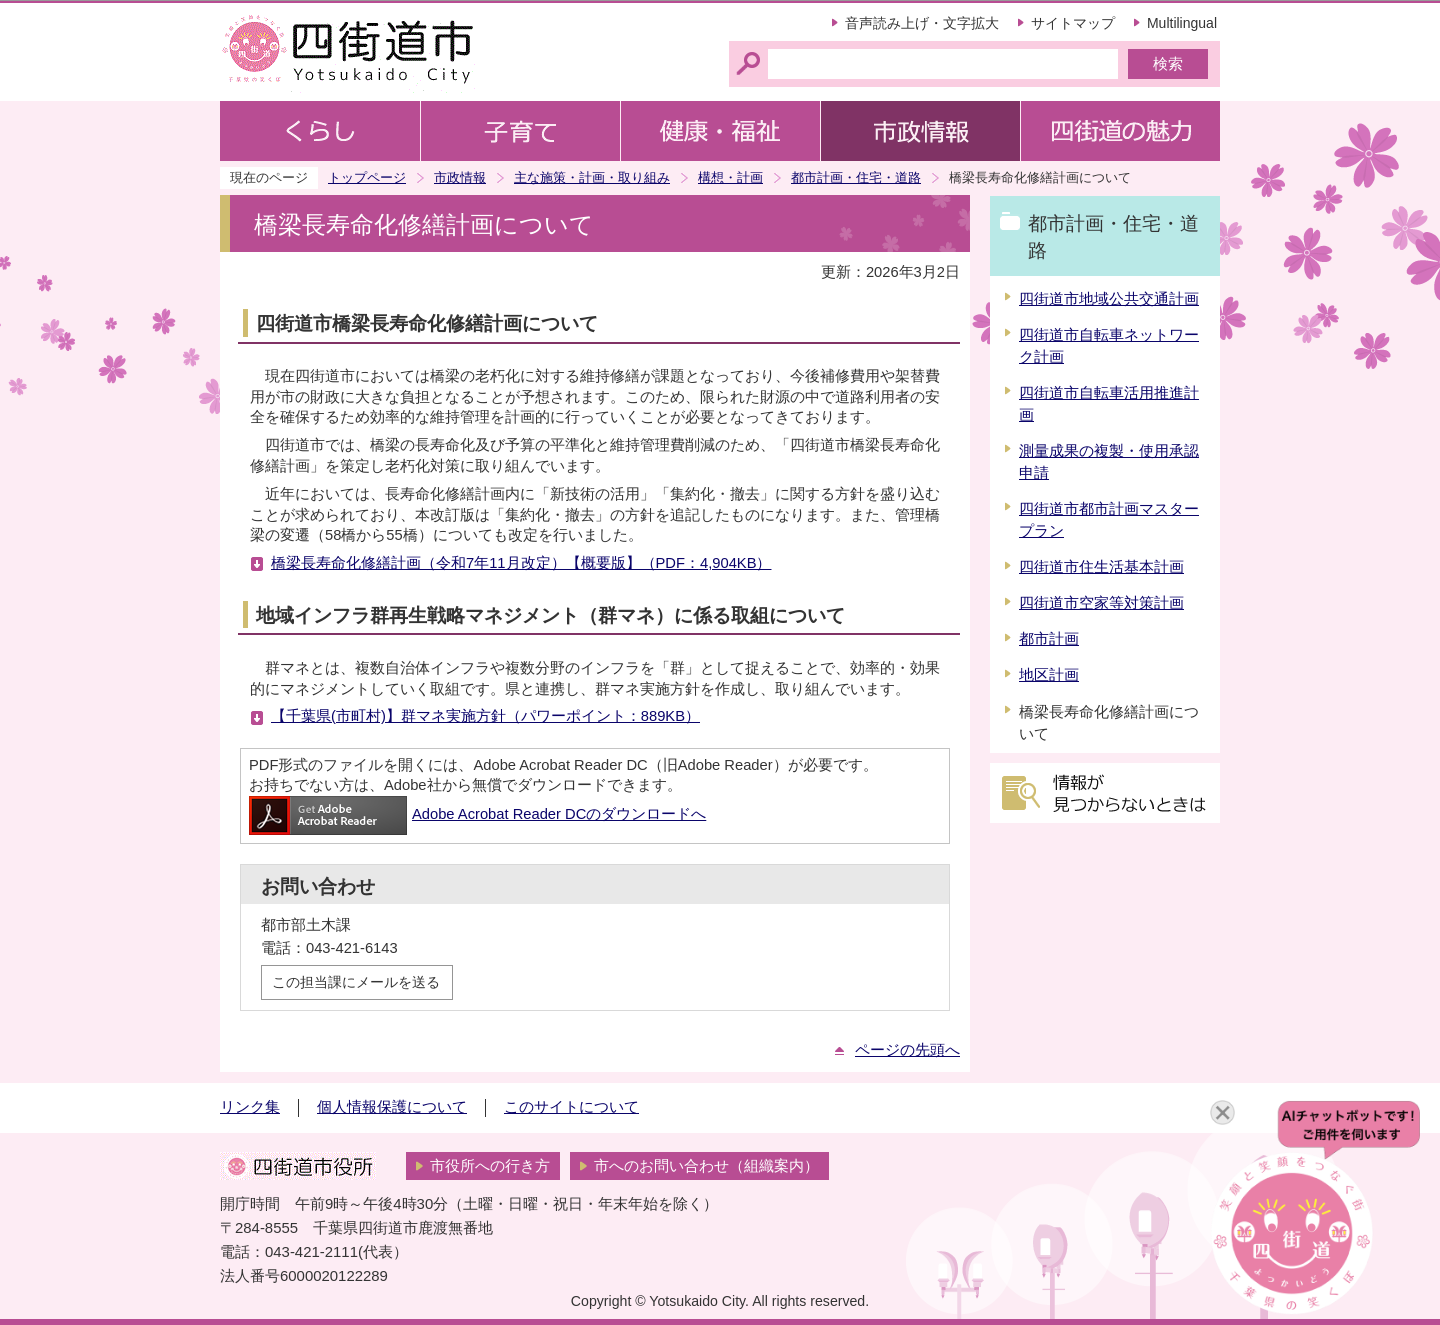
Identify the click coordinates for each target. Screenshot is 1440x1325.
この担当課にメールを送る (356, 982)
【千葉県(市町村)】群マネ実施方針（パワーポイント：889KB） (485, 716)
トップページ (367, 177)
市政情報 (460, 177)
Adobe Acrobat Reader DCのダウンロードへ (477, 814)
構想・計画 (730, 177)
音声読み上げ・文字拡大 (922, 23)
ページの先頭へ (907, 1050)
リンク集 (250, 1107)
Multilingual (1182, 23)
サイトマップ (1073, 23)
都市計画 (1049, 639)
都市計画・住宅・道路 (856, 177)
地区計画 (1049, 675)
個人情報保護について (392, 1107)
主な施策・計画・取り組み (592, 177)
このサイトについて (571, 1107)
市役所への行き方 (490, 1166)
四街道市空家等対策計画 (1101, 603)
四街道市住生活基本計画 (1101, 567)
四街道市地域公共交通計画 (1109, 299)
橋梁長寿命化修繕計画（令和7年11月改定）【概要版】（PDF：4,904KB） (521, 563)
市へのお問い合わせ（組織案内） (706, 1166)
